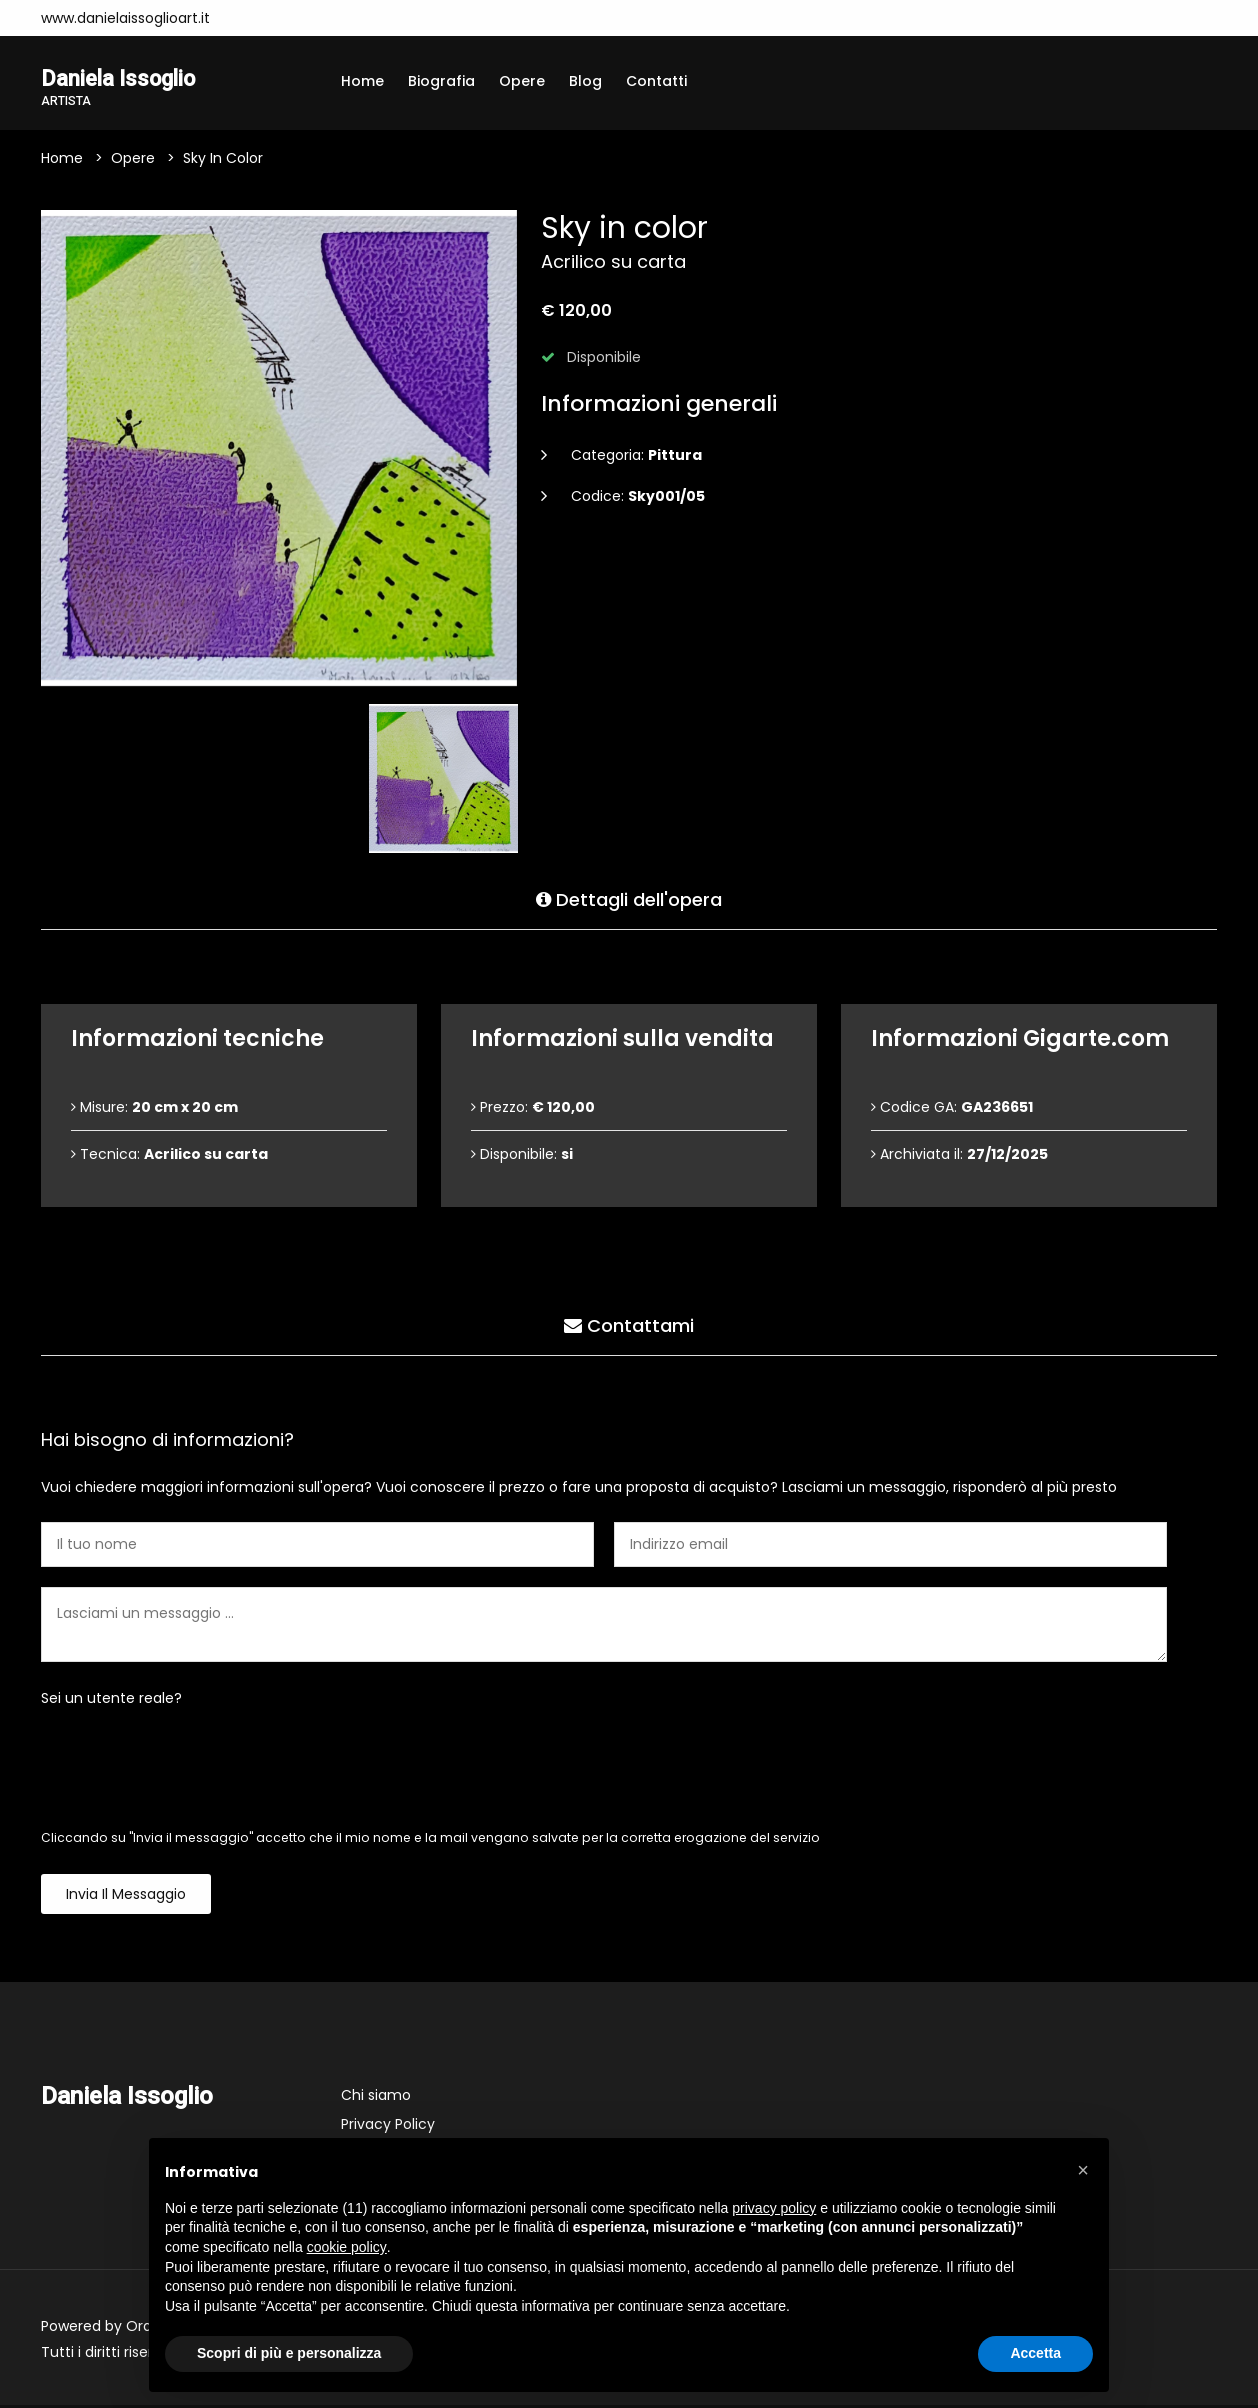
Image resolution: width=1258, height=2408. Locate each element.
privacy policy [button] (774, 2208)
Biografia (441, 81)
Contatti (656, 81)
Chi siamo (376, 2098)
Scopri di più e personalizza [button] (289, 2353)
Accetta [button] (1035, 2353)
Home (362, 81)
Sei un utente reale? (111, 1701)
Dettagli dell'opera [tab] (629, 898)
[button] (1083, 2170)
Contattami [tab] (629, 1324)
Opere (522, 81)
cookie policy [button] (347, 2247)
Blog (585, 81)
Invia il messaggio (126, 1897)
